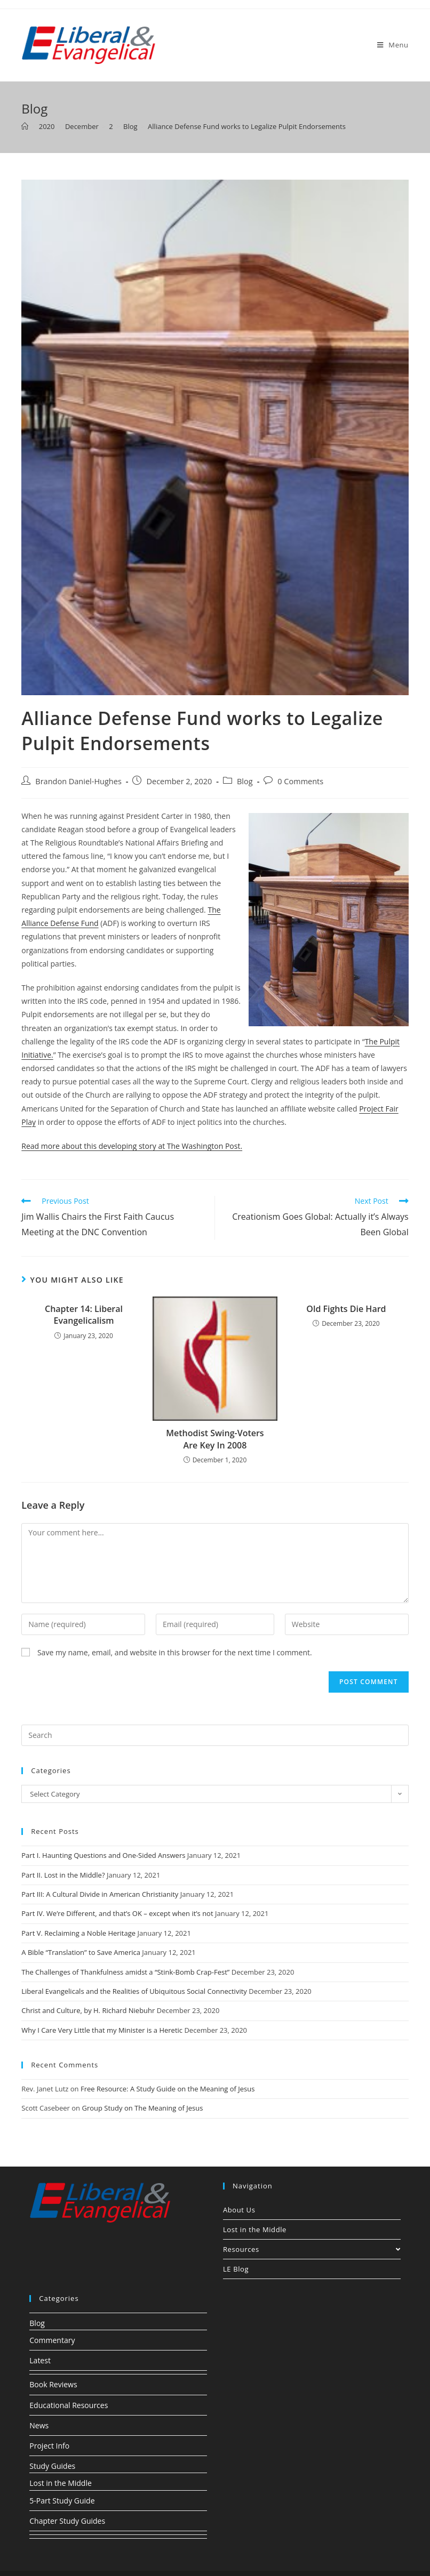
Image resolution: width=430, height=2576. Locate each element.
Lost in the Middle (254, 2229)
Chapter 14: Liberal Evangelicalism (84, 1314)
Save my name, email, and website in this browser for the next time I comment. (174, 1652)
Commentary (52, 2340)
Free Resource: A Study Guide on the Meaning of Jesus (168, 2089)
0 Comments (300, 781)
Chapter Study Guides (67, 2521)
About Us (239, 2210)
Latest (40, 2360)
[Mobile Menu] (393, 45)
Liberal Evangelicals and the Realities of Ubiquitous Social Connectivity (134, 1991)
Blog (245, 781)
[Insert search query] (214, 1735)
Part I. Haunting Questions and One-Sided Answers (103, 1855)
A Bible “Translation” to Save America (80, 1952)
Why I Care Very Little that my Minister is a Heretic (101, 2030)
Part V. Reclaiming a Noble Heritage (78, 1933)
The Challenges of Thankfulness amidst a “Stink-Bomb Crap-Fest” (125, 1972)
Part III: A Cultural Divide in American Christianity (99, 1894)
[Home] (24, 126)
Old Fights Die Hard (346, 1309)
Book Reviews (53, 2384)
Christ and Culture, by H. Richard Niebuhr (88, 2010)
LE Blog (236, 2269)
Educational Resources (68, 2405)
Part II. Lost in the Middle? (63, 1875)
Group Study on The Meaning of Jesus (142, 2108)
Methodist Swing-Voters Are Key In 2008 (215, 1439)
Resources (312, 2249)
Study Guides (52, 2466)
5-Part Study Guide (61, 2500)
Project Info (49, 2446)
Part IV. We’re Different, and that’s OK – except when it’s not (117, 1913)
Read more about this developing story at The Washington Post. (131, 1146)
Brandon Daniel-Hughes (78, 781)
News (39, 2425)
